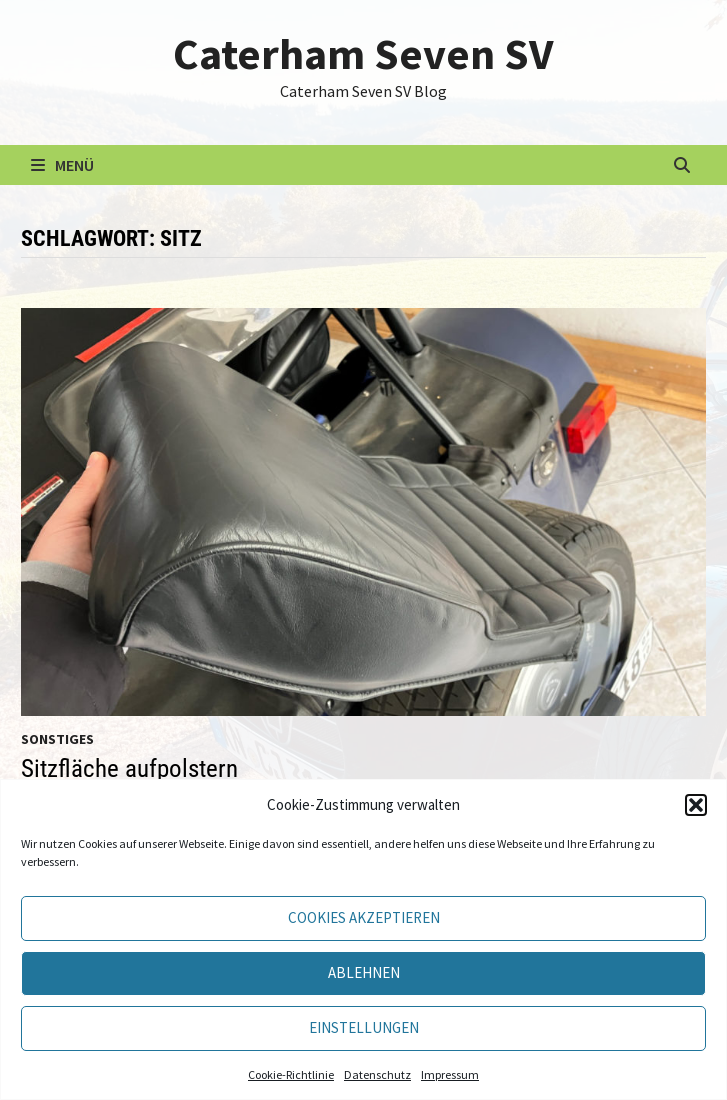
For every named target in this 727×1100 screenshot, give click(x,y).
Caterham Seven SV (363, 53)
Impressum (450, 1074)
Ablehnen (364, 972)
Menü (62, 165)
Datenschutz (377, 1074)
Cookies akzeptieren (364, 917)
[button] (696, 805)
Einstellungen (364, 1027)
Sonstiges (57, 739)
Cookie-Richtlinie (291, 1074)
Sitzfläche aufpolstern (129, 768)
